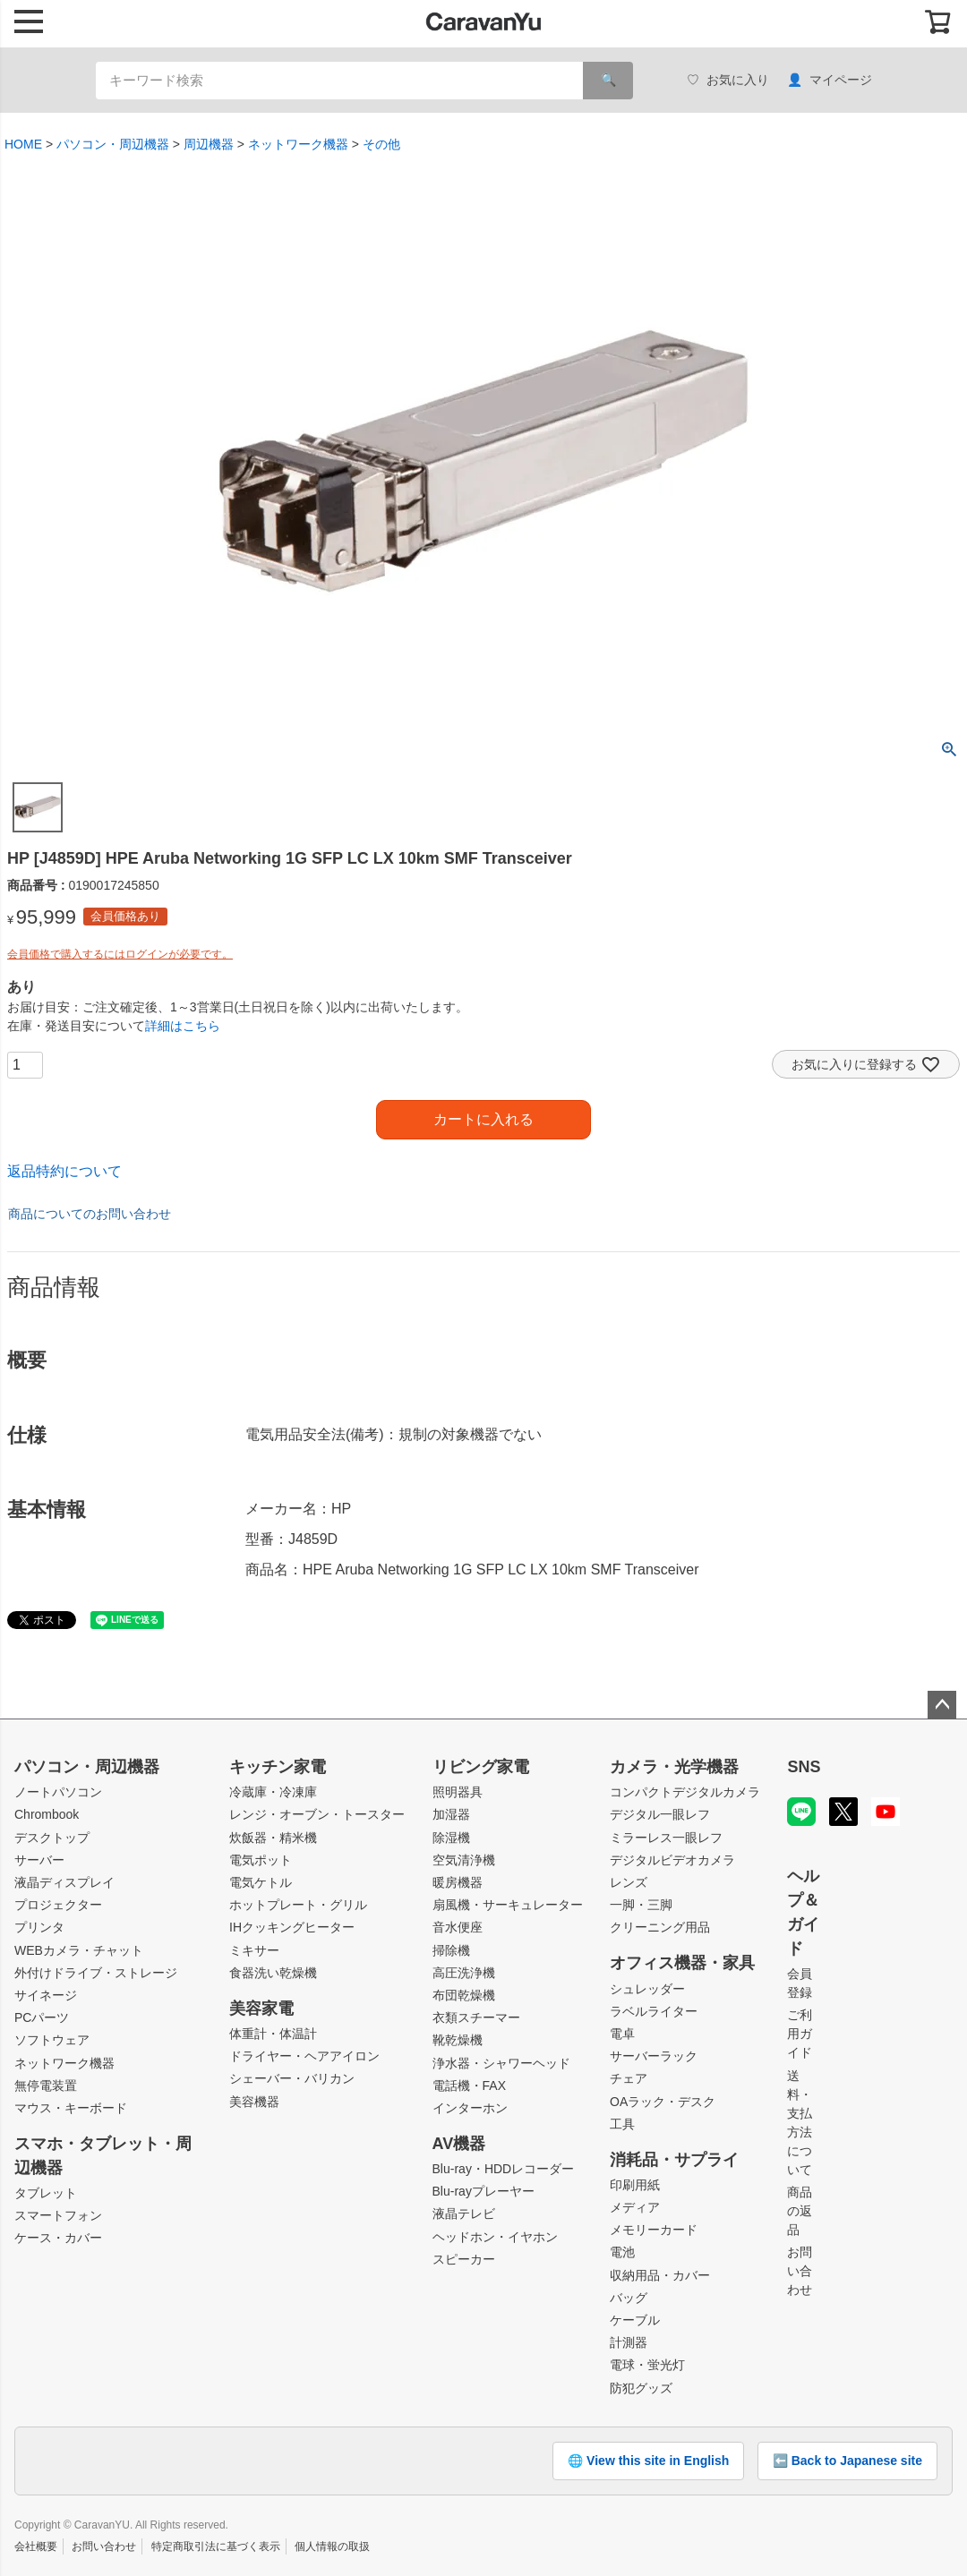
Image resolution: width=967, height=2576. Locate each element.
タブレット (45, 2193)
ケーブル (635, 2320)
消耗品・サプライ (674, 2160)
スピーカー (463, 2259)
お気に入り (728, 80)
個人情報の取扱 (332, 2546)
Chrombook (46, 1814)
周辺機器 (209, 144)
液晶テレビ (463, 2213)
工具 (622, 2124)
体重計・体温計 (273, 2033)
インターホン (470, 2108)
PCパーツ (41, 2017)
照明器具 (457, 1792)
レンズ (628, 1882)
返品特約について (64, 1171)
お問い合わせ (799, 2271)
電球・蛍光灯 (647, 2365)
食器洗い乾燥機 (273, 1973)
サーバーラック (653, 2056)
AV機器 (459, 2144)
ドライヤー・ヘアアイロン (304, 2056)
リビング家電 (480, 1767)
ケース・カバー (58, 2238)
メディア (635, 2207)
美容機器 (254, 2101)
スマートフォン (58, 2215)
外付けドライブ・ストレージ (95, 1973)
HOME (23, 144)
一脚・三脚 (641, 1905)
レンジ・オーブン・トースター (317, 1814)
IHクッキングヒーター (292, 1927)
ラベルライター (653, 2011)
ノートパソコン (58, 1792)
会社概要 (35, 2546)
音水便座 (457, 1927)
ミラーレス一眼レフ (666, 1837)
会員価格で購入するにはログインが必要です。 (120, 954)
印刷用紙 (635, 2185)
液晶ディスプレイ (64, 1882)
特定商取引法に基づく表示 (215, 2546)
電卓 (622, 2033)
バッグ (628, 2297)
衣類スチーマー (476, 2017)
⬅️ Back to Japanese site (847, 2460)
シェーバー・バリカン (292, 2078)
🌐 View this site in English (648, 2460)
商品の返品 (799, 2211)
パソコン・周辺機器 (112, 144)
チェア (628, 2078)
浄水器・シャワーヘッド (501, 2063)
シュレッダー (647, 1989)
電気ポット (260, 1860)
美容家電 (261, 2008)
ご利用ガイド (799, 2034)
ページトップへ (942, 1705)
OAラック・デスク (662, 2101)
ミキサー (254, 1950)
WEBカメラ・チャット (78, 1950)
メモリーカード (653, 2229)
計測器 (628, 2342)
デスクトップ (52, 1837)
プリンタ (39, 1927)
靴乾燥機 (457, 2040)
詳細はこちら (182, 1026)
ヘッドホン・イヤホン (495, 2237)
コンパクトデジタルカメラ (685, 1792)
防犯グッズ (641, 2388)
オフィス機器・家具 (682, 1963)
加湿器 (451, 1814)
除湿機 (451, 1837)
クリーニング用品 (660, 1927)
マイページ (829, 80)
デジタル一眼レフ (660, 1814)
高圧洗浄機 (463, 1973)
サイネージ (45, 1995)
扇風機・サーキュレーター (507, 1905)
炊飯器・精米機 (273, 1837)
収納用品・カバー (660, 2275)
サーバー (39, 1860)
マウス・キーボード (70, 2108)
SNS (803, 1767)
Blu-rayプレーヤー (483, 2191)
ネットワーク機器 (298, 144)
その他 (381, 144)
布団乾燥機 (463, 1995)
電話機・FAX (469, 2085)
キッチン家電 (277, 1767)
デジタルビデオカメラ (672, 1860)
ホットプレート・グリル (298, 1905)
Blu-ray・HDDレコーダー (503, 2169)
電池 (622, 2252)
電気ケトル (260, 1882)
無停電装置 (45, 2085)
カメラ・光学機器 (674, 1767)
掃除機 (451, 1950)
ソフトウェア (52, 2040)
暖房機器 (457, 1882)
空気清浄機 (463, 1860)
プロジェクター (58, 1905)
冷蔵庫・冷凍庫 (273, 1792)
